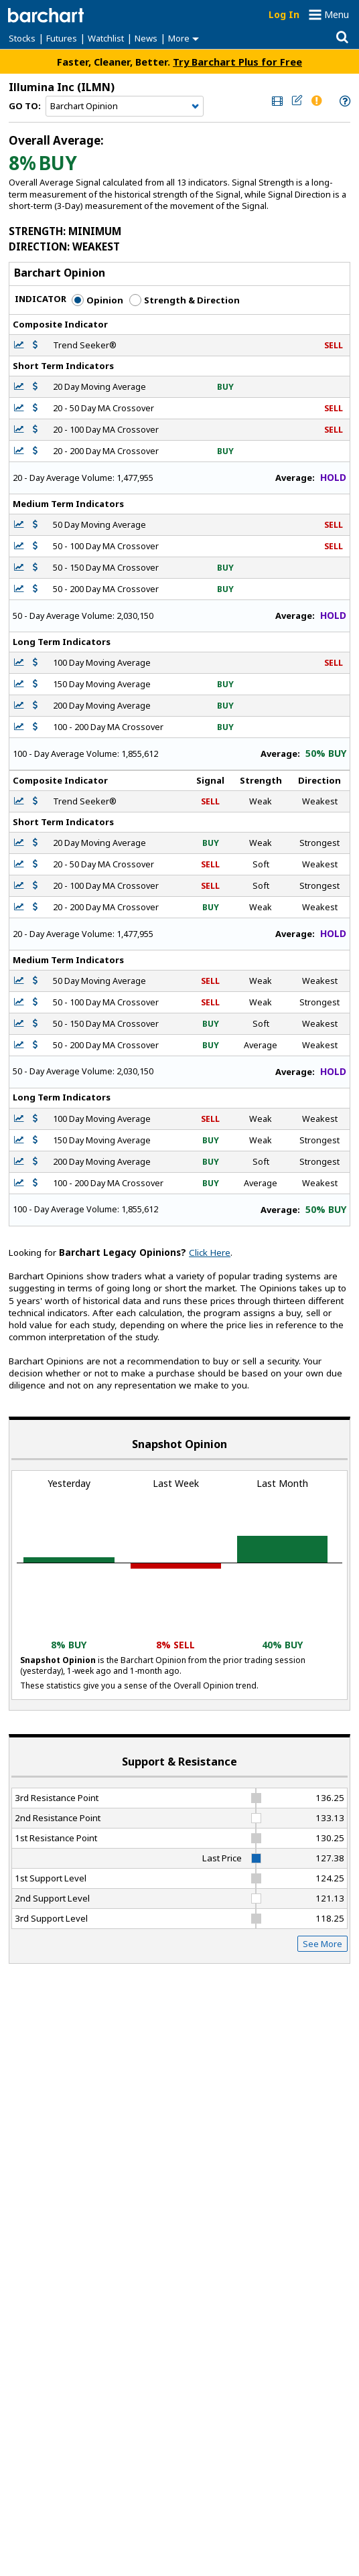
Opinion (97, 300)
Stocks (22, 38)
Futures (61, 38)
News (146, 38)
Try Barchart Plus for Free (237, 61)
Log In (284, 14)
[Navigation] (125, 106)
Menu (336, 14)
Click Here (209, 1252)
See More (322, 1944)
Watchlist (106, 38)
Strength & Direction (184, 300)
